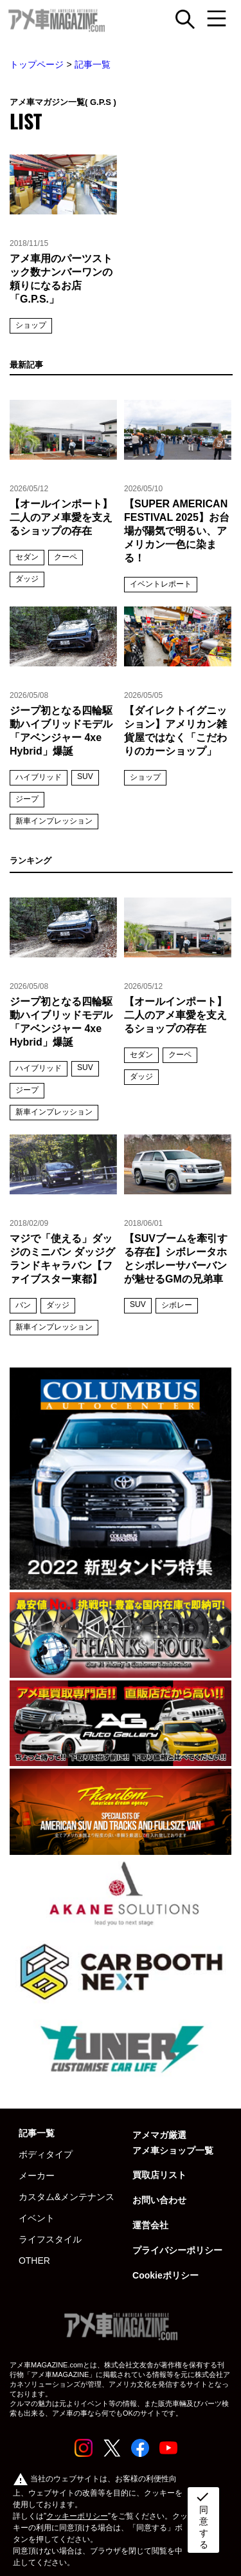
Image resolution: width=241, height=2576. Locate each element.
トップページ (37, 64)
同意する (202, 2519)
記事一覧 (93, 64)
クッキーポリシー (77, 2516)
